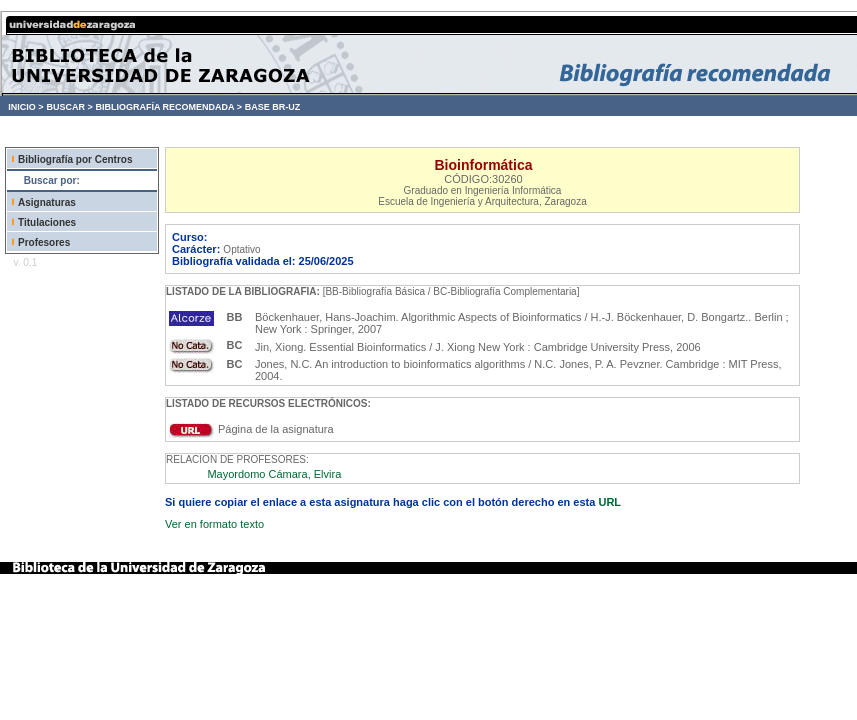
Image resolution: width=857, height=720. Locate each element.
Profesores (44, 242)
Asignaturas (47, 202)
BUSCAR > (69, 107)
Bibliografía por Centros (75, 159)
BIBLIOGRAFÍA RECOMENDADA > (168, 107)
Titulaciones (47, 222)
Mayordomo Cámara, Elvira (274, 474)
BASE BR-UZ (273, 107)
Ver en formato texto (214, 524)
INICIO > (25, 107)
